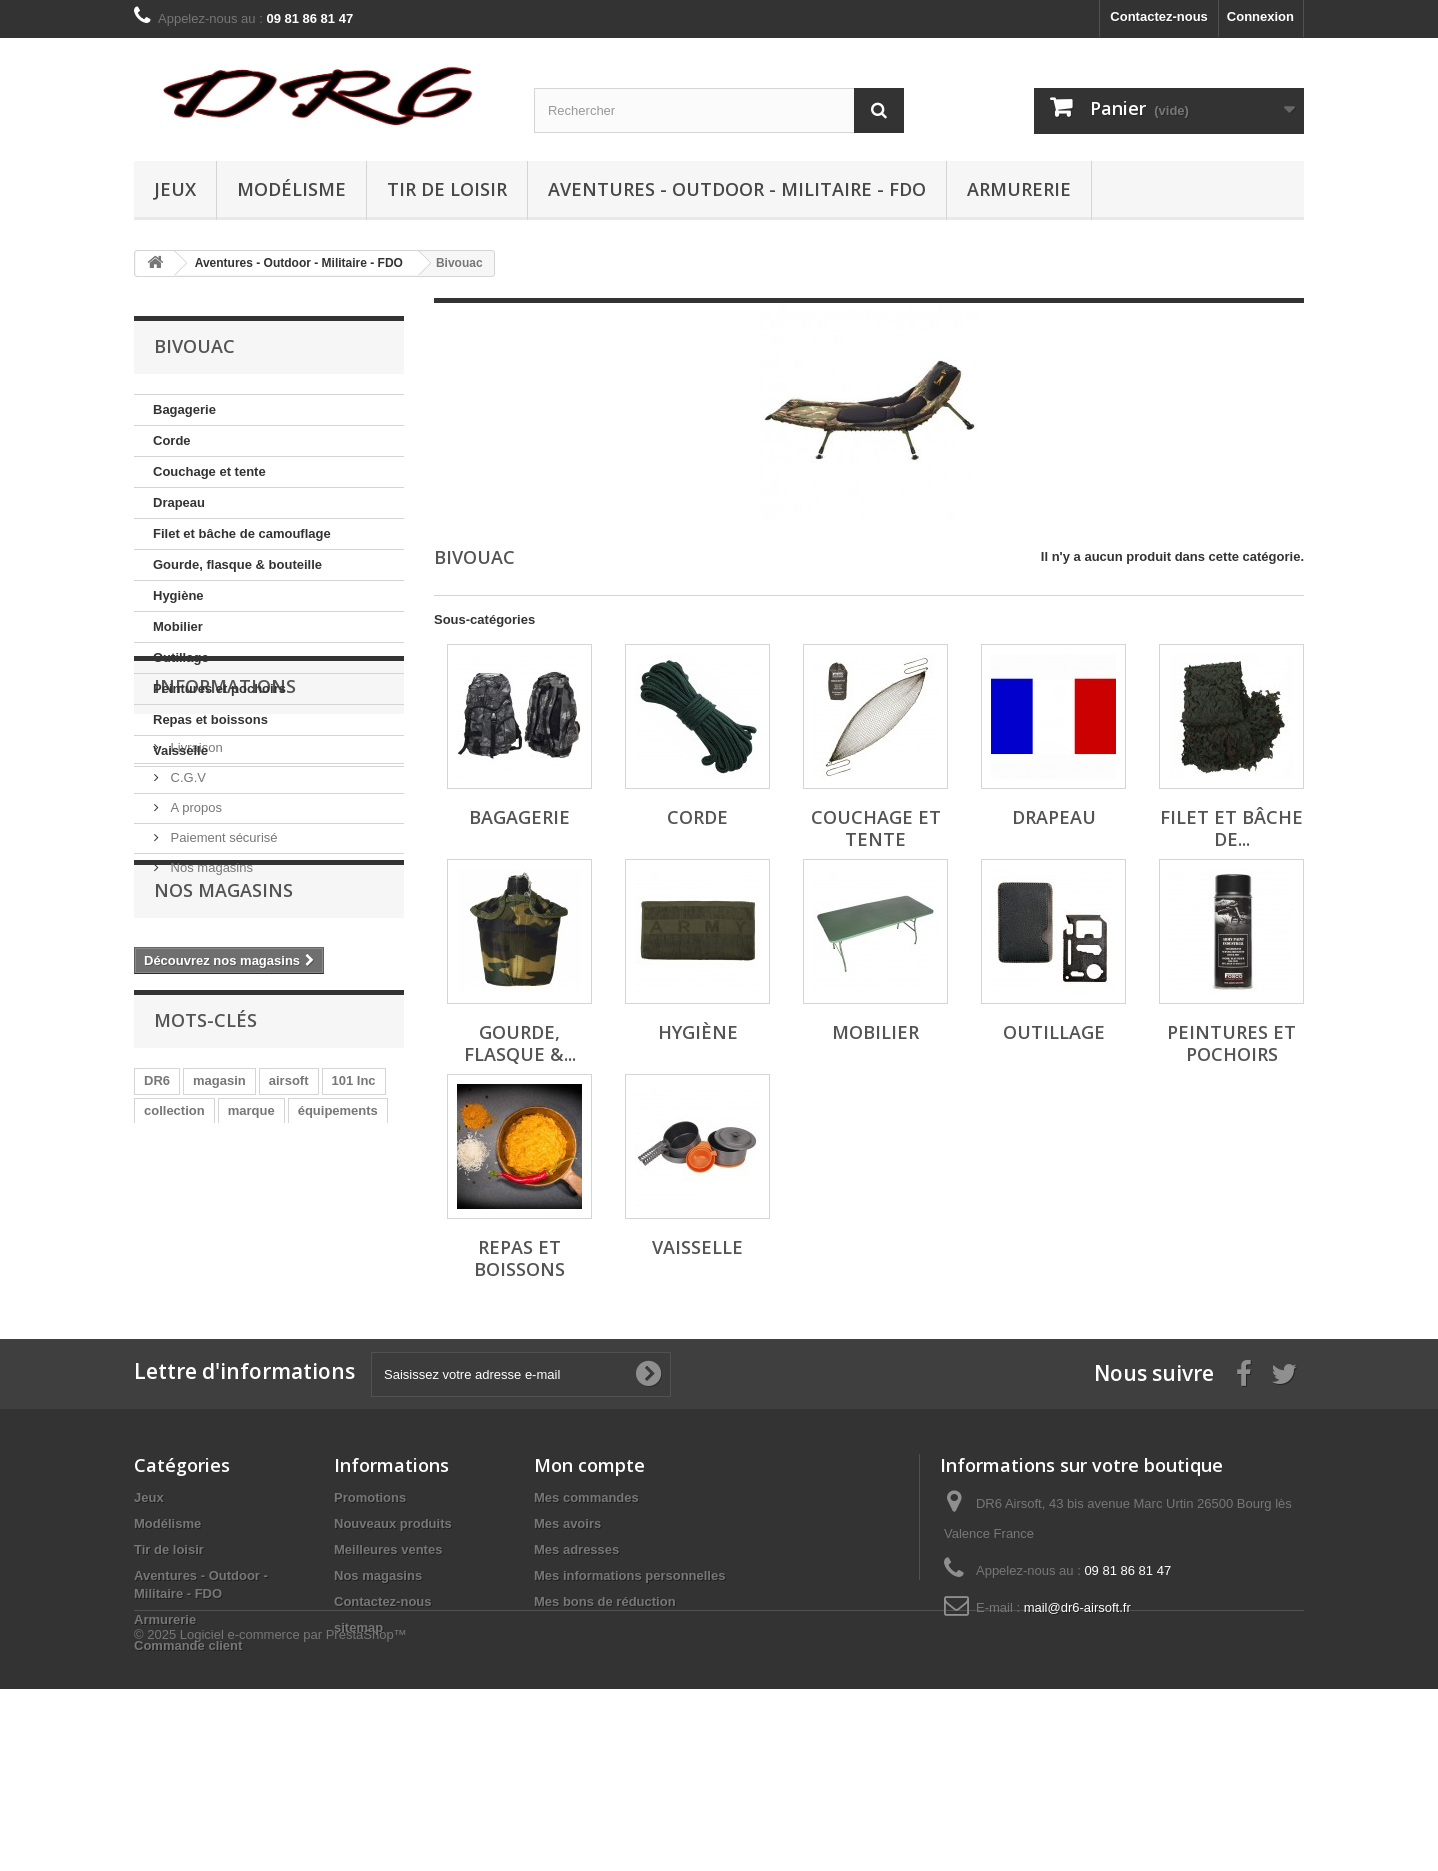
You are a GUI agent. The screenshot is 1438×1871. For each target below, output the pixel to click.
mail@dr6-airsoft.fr (1077, 1706)
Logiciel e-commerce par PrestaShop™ (293, 1816)
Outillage (181, 657)
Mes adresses (576, 1648)
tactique (169, 1340)
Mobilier (178, 626)
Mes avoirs (567, 1622)
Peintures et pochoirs (219, 688)
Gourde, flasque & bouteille (237, 564)
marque (251, 1310)
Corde (172, 440)
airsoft (289, 1280)
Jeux (175, 189)
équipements (338, 1310)
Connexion (1260, 16)
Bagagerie (184, 409)
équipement (253, 1340)
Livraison (195, 880)
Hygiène (178, 595)
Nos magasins (210, 1000)
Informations (225, 827)
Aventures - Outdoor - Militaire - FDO (737, 189)
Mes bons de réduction (605, 1700)
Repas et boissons (210, 719)
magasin (219, 1280)
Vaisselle (180, 750)
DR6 (157, 1280)
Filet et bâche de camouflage (242, 533)
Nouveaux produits (393, 1622)
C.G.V (186, 910)
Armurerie (1019, 189)
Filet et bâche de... (1231, 828)
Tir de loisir (447, 189)
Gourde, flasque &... (520, 1043)
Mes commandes (586, 1596)
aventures (343, 1340)
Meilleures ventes (388, 1648)
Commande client (188, 1744)
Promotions (370, 1596)
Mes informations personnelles (629, 1674)
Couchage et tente (209, 471)
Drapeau (179, 502)
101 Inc (354, 1280)
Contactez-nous (1159, 16)
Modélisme (291, 189)
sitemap (358, 1726)
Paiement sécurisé (222, 970)
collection (174, 1310)
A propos (194, 940)
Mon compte (589, 1564)
